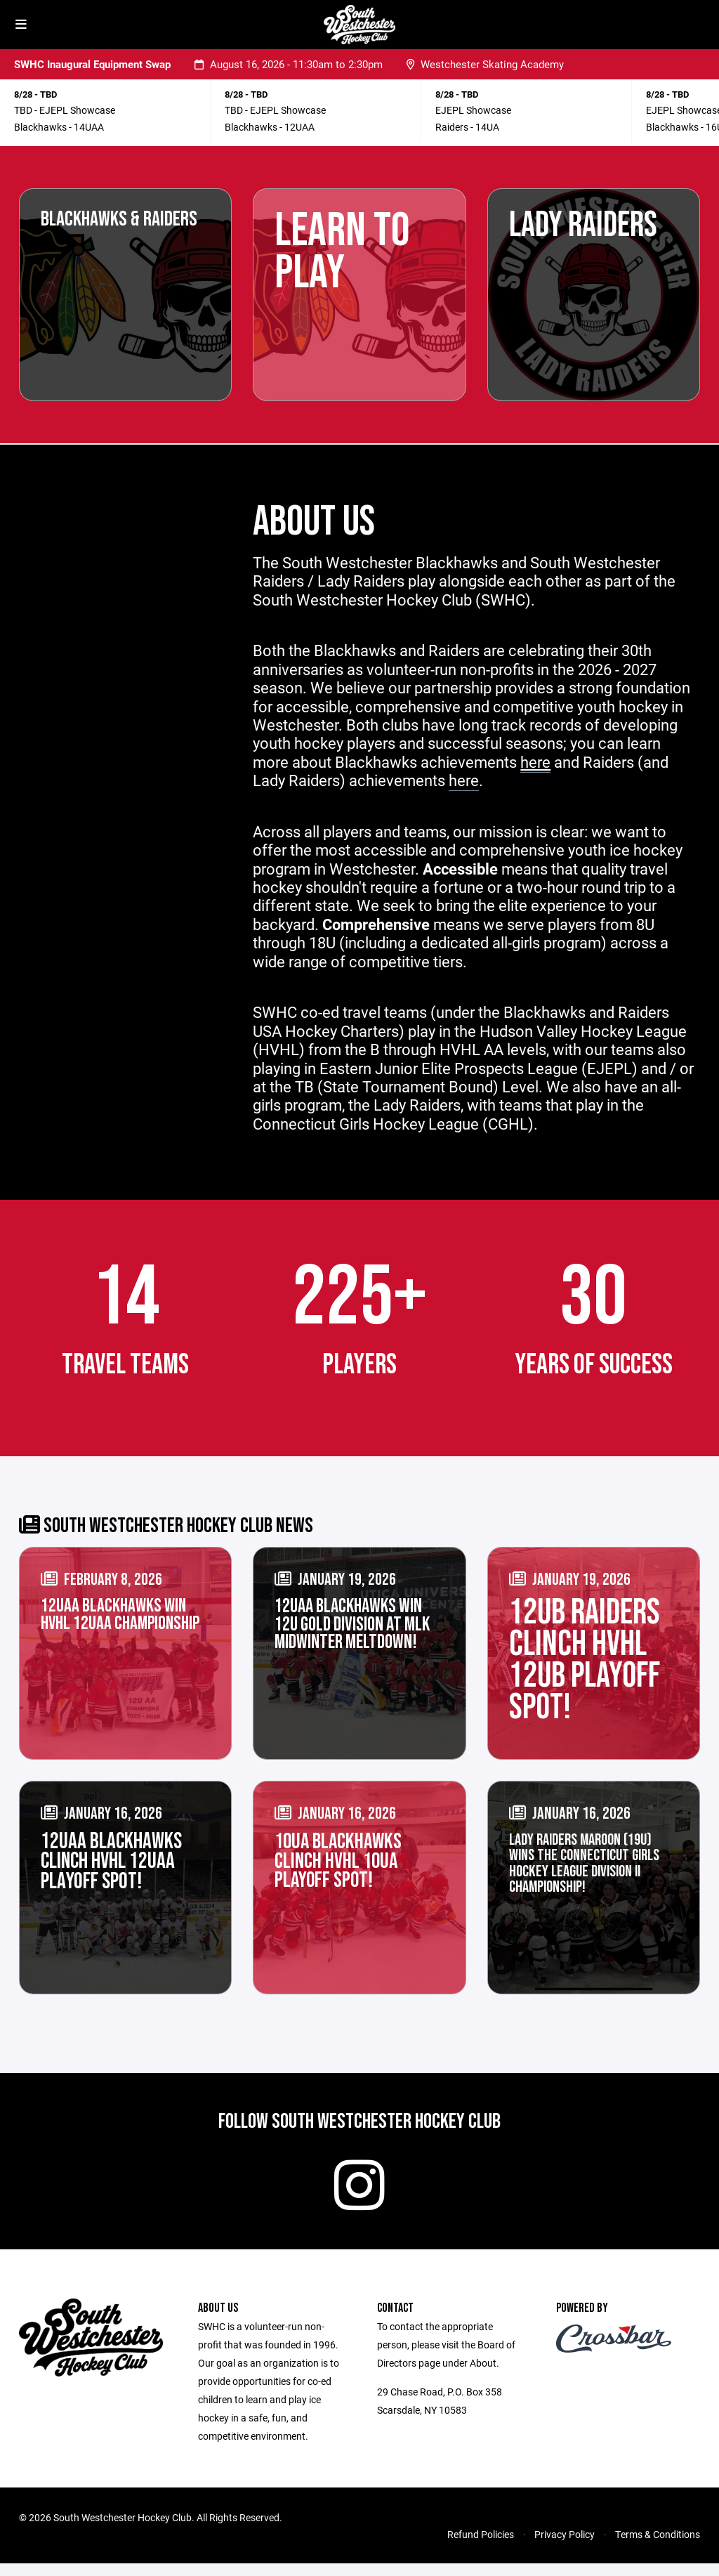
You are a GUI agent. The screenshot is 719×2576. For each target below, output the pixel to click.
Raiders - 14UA (467, 126)
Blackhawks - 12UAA (270, 126)
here (464, 780)
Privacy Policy (564, 2547)
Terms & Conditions (657, 2547)
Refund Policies (480, 2547)
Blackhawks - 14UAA (59, 126)
